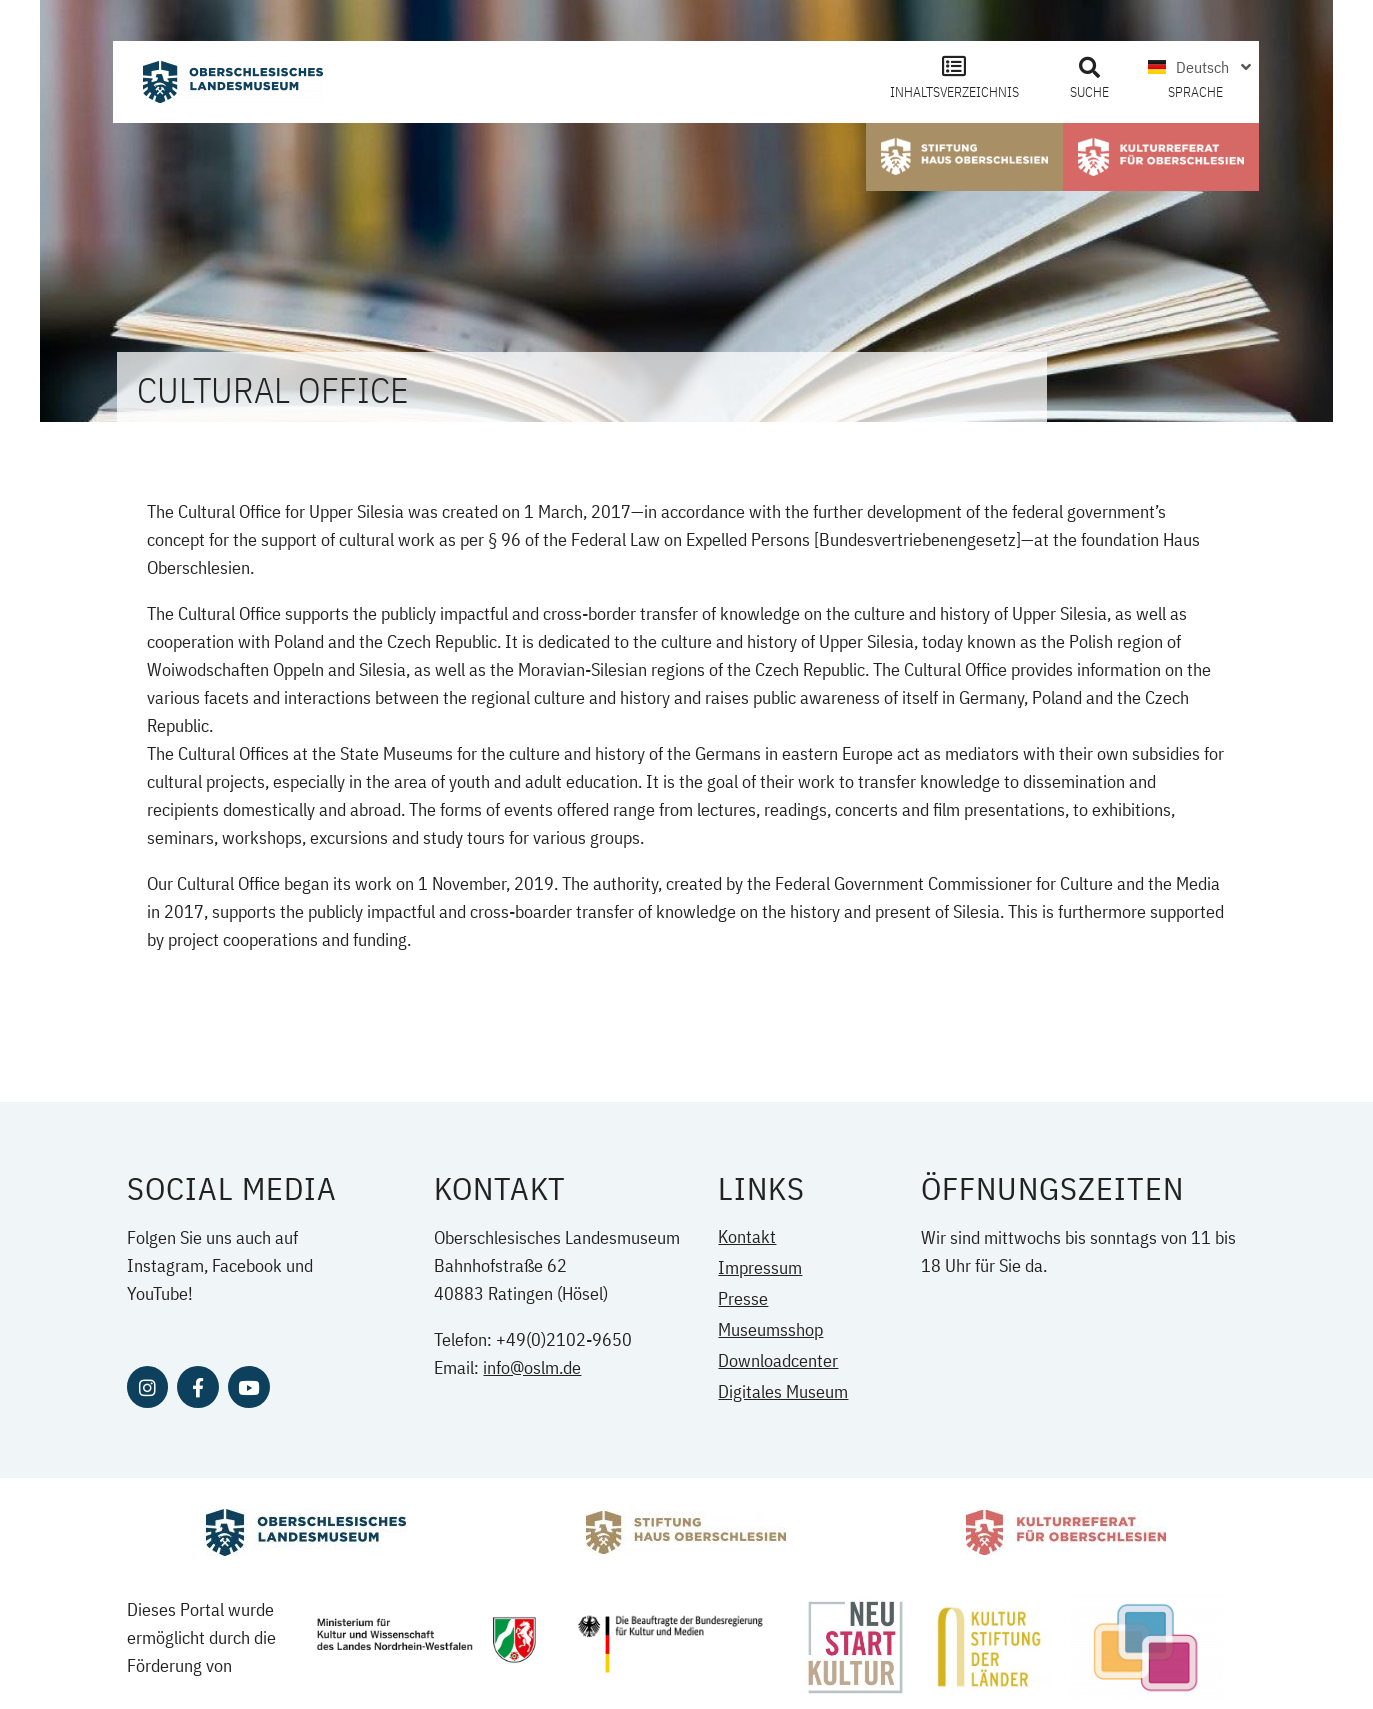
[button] (1089, 68)
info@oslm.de (532, 1367)
